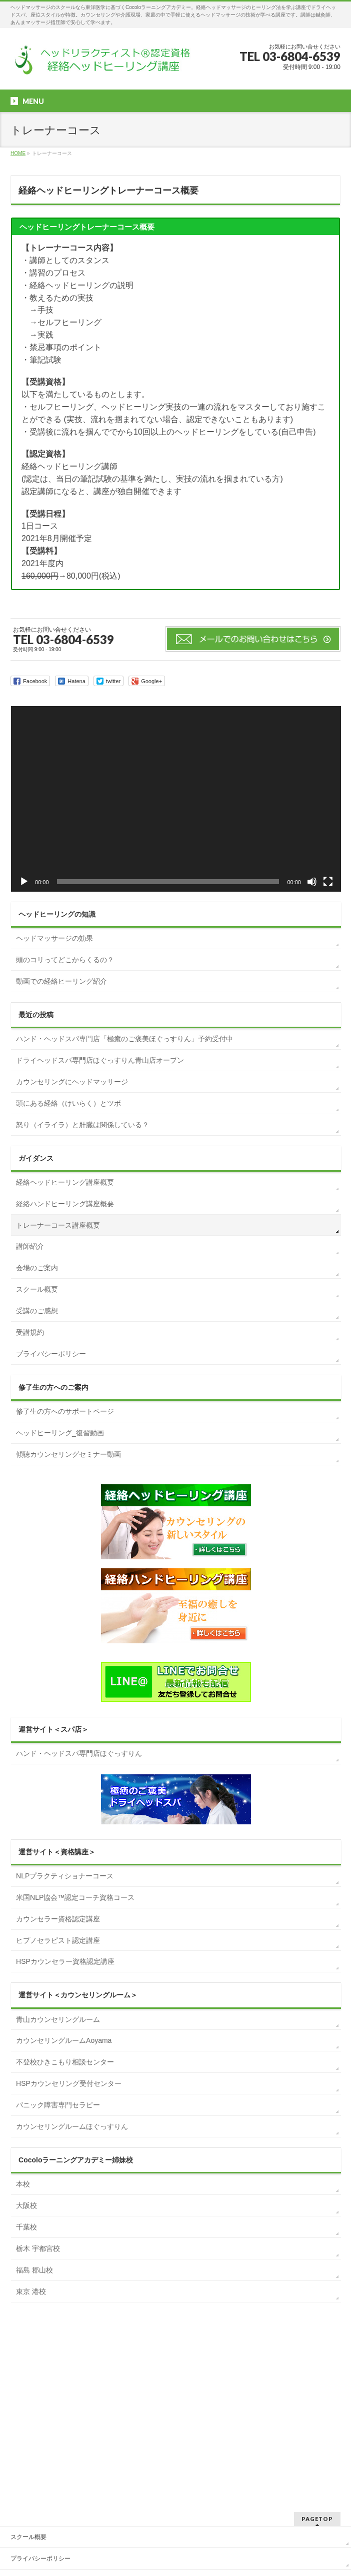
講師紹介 (30, 1246)
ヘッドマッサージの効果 (54, 938)
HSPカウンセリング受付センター (69, 2083)
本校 (23, 2184)
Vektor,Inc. (223, 2551)
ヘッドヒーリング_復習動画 (60, 1433)
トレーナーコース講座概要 (58, 1225)
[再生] (24, 882)
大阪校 (26, 2205)
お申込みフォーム (34, 2416)
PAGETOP (317, 2334)
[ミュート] (312, 882)
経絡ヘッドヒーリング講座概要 (65, 1182)
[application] (176, 799)
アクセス (22, 2438)
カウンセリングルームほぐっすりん (72, 2126)
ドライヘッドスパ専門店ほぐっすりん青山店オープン (100, 1060)
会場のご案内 (37, 1268)
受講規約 (30, 1332)
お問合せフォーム (34, 2395)
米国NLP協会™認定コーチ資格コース (75, 1897)
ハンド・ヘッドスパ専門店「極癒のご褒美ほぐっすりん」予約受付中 (124, 1039)
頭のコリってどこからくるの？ (65, 960)
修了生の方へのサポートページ (65, 1411)
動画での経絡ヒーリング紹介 (61, 981)
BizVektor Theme (176, 2551)
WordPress (129, 2551)
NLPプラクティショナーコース (65, 1876)
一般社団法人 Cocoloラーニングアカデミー (164, 2542)
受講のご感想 (37, 1311)
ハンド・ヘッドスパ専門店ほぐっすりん (79, 1753)
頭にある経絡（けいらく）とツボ (68, 1103)
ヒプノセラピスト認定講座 (58, 1940)
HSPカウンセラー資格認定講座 (65, 1961)
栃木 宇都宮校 (38, 2248)
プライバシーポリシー (51, 1354)
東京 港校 (31, 2291)
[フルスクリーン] (328, 882)
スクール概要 (37, 1289)
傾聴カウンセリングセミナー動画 (68, 1454)
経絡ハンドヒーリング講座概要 (65, 1204)
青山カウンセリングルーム (58, 2019)
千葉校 (26, 2227)
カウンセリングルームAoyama (64, 2040)
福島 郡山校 (34, 2270)
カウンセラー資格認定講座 (58, 1919)
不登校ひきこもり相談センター (65, 2062)
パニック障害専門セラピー (58, 2105)
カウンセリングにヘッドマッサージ (72, 1082)
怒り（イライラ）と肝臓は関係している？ (82, 1125)
